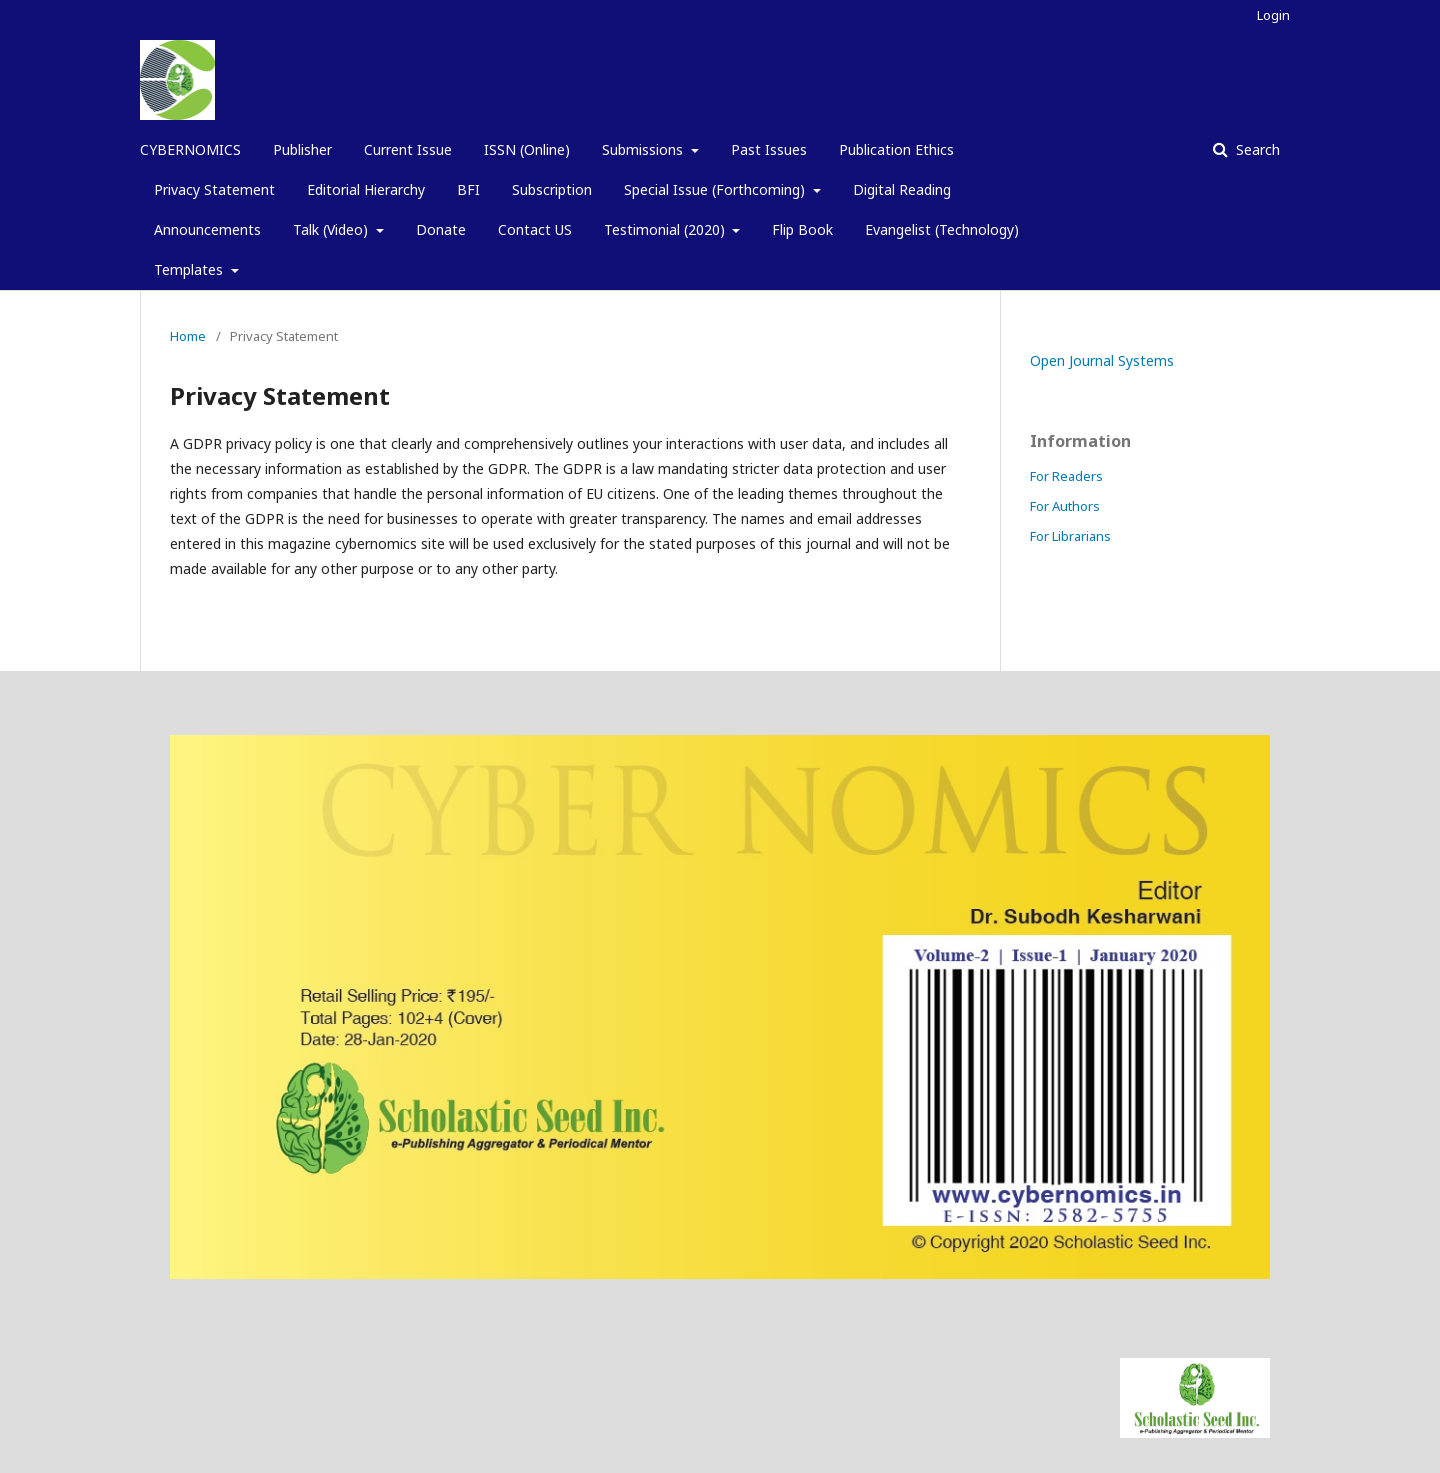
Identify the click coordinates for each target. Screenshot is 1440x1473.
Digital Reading (902, 189)
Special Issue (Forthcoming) (716, 189)
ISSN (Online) (527, 149)
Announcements (207, 229)
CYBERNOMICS (190, 149)
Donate (441, 229)
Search (1256, 149)
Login (1273, 15)
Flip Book (802, 229)
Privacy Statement (214, 189)
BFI (468, 189)
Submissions (644, 149)
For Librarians (1070, 536)
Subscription (552, 189)
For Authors (1065, 506)
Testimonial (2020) (666, 229)
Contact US (535, 229)
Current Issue (408, 149)
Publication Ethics (896, 149)
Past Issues (769, 149)
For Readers (1066, 476)
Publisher (302, 149)
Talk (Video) (332, 229)
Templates (190, 269)
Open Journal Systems (1102, 360)
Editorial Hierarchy (366, 189)
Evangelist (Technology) (942, 229)
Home (188, 336)
